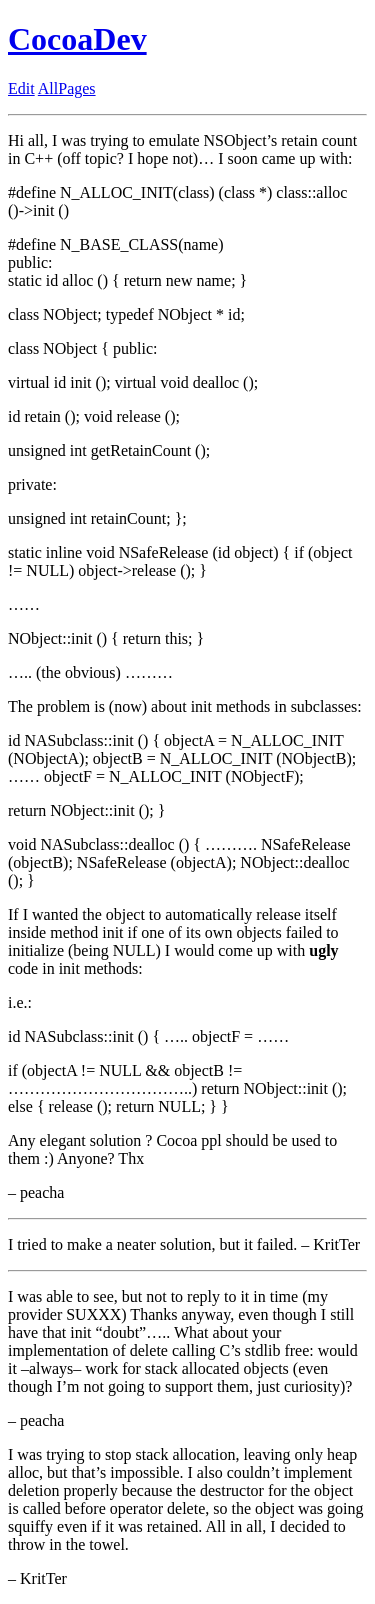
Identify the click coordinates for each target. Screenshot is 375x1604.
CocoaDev (77, 39)
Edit (21, 88)
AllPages (67, 88)
